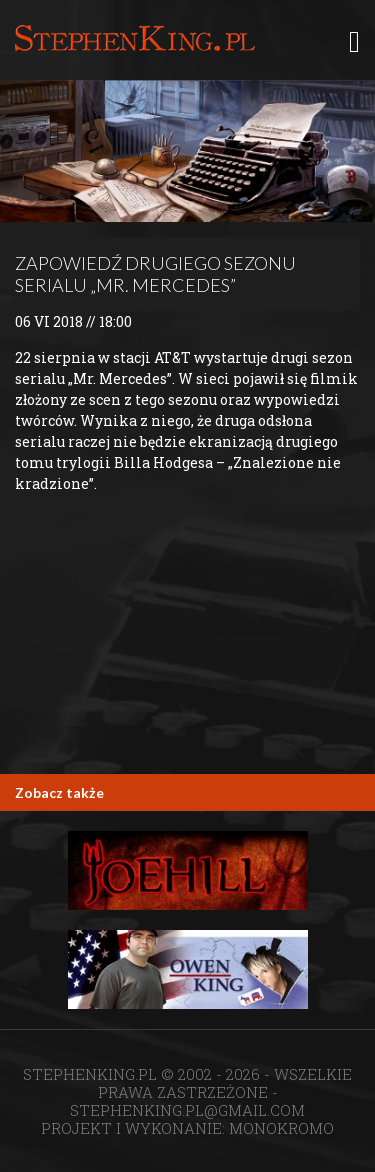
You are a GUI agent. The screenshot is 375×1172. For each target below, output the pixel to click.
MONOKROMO (281, 1128)
